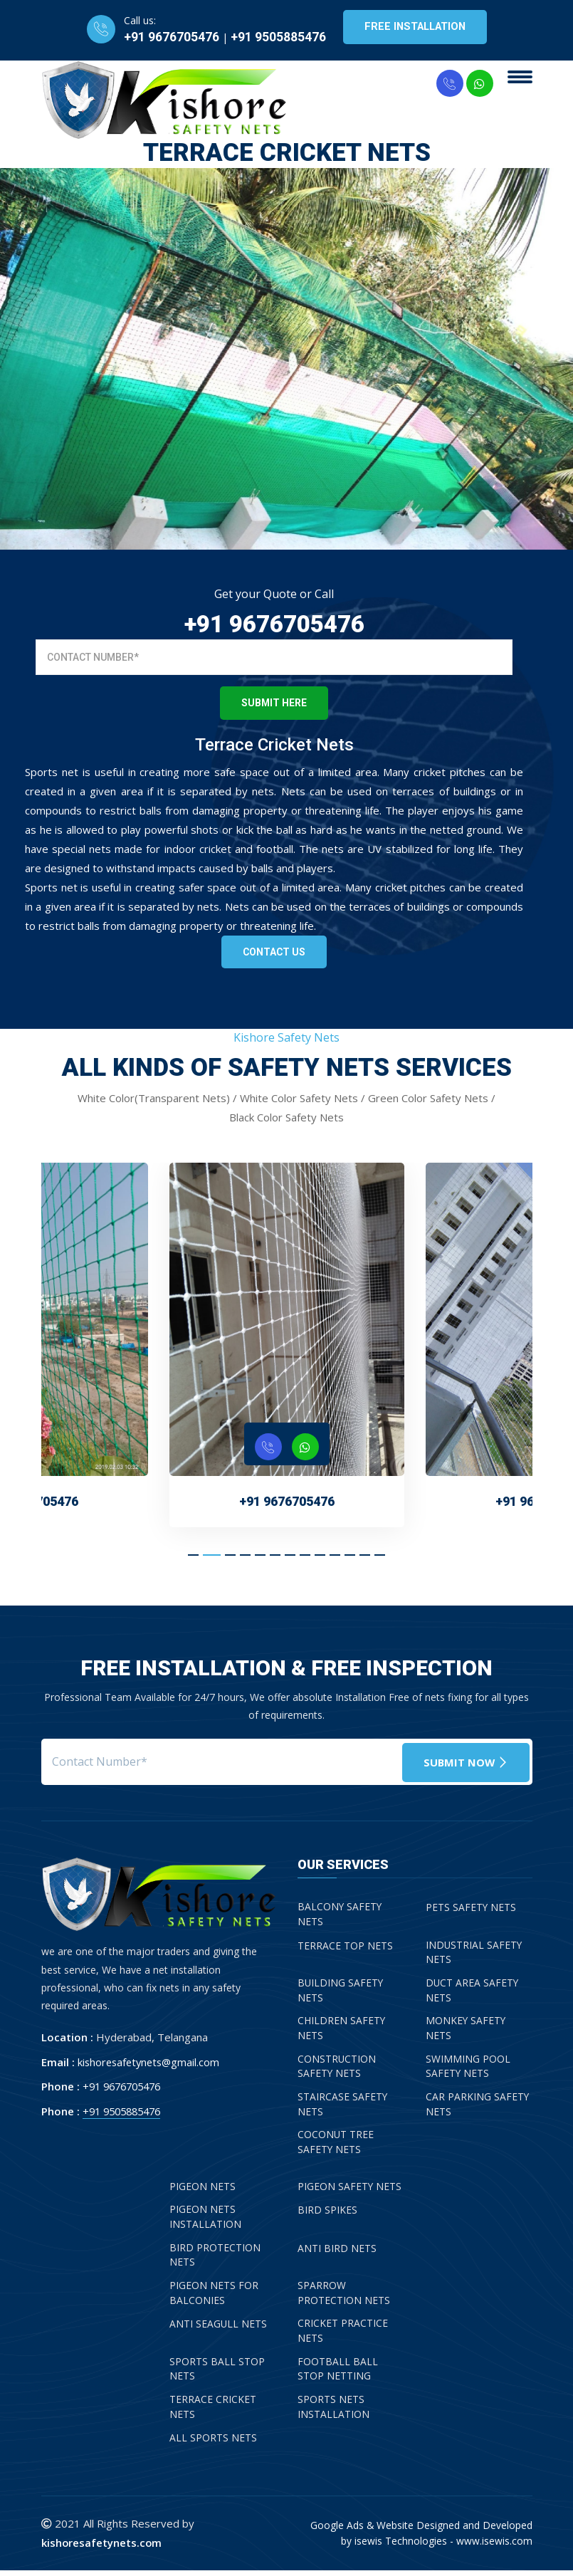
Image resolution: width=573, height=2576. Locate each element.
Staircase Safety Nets (343, 2107)
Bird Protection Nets (215, 2259)
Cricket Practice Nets (343, 2336)
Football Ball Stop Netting (338, 2374)
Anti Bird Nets (337, 2251)
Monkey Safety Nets (466, 2030)
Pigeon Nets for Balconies (213, 2297)
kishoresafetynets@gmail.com (151, 2062)
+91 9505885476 (275, 37)
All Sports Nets (213, 2444)
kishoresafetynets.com (102, 2548)
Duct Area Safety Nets (473, 1992)
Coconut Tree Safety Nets (336, 2146)
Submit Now (464, 1761)
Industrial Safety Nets (474, 1953)
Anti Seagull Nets (218, 2328)
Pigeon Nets (202, 2190)
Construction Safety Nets (337, 2069)
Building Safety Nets (341, 1992)
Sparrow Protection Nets (344, 2297)
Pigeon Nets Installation (205, 2220)
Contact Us (274, 952)
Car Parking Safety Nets (478, 2107)
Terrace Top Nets (345, 1946)
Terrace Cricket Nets (212, 2413)
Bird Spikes (327, 2213)
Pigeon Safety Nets (350, 2190)
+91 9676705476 (168, 37)
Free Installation (415, 27)
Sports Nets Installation (333, 2413)
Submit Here (274, 702)
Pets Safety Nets (471, 1908)
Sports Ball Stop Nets (217, 2374)
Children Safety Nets (342, 2030)
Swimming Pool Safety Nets (468, 2069)
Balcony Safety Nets (340, 1915)
